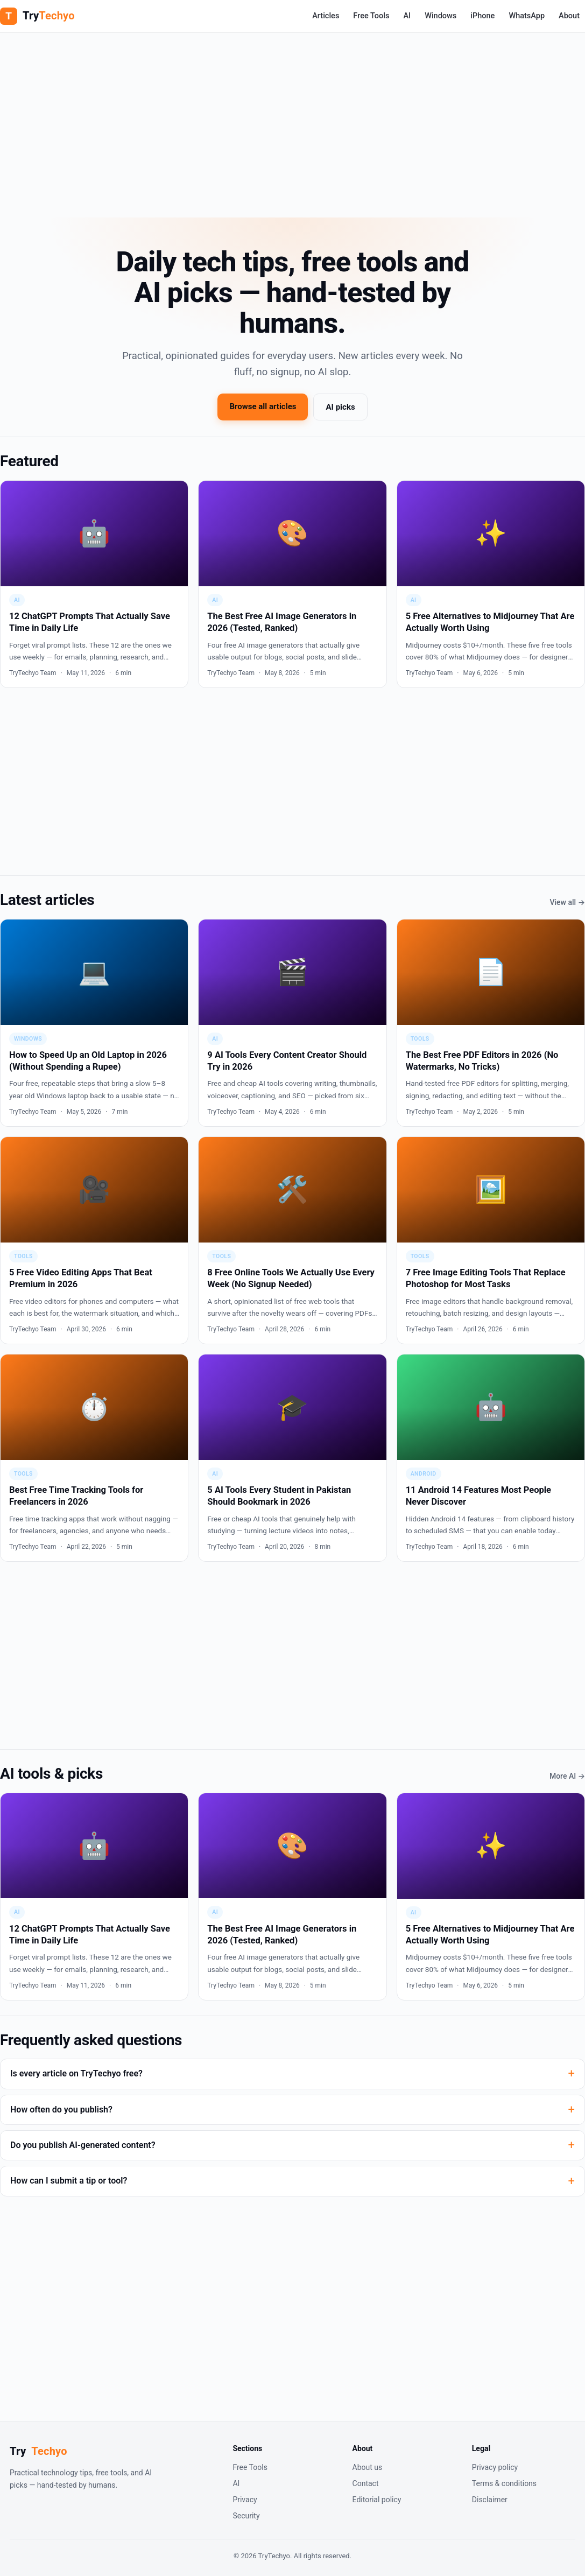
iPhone (482, 15)
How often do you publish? (61, 2109)
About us (368, 2467)
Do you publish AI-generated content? (83, 2145)
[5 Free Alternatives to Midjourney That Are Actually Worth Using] (491, 584)
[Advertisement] (292, 118)
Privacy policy (495, 2467)
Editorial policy (377, 2499)
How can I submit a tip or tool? (68, 2180)
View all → (568, 902)
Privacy (244, 2499)
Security (245, 2515)
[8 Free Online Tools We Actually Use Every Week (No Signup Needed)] (292, 1240)
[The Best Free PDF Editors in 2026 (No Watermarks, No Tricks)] (491, 1023)
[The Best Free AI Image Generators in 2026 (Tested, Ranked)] (292, 584)
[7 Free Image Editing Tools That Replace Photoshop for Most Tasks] (491, 1240)
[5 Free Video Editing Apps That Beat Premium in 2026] (94, 1240)
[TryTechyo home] (37, 16)
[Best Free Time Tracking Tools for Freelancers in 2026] (94, 1458)
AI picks (340, 407)
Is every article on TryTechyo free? (76, 2073)
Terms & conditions (504, 2483)
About (569, 15)
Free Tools (371, 15)
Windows (440, 15)
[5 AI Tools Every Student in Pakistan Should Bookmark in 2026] (292, 1458)
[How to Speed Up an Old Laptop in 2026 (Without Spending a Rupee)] (94, 1023)
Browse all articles (262, 406)
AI (407, 15)
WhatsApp (527, 15)
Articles (325, 15)
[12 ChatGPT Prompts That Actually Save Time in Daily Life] (94, 584)
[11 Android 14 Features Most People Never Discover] (491, 1458)
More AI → (567, 1776)
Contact (366, 2483)
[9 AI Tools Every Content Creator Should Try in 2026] (292, 1023)
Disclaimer (490, 2499)
